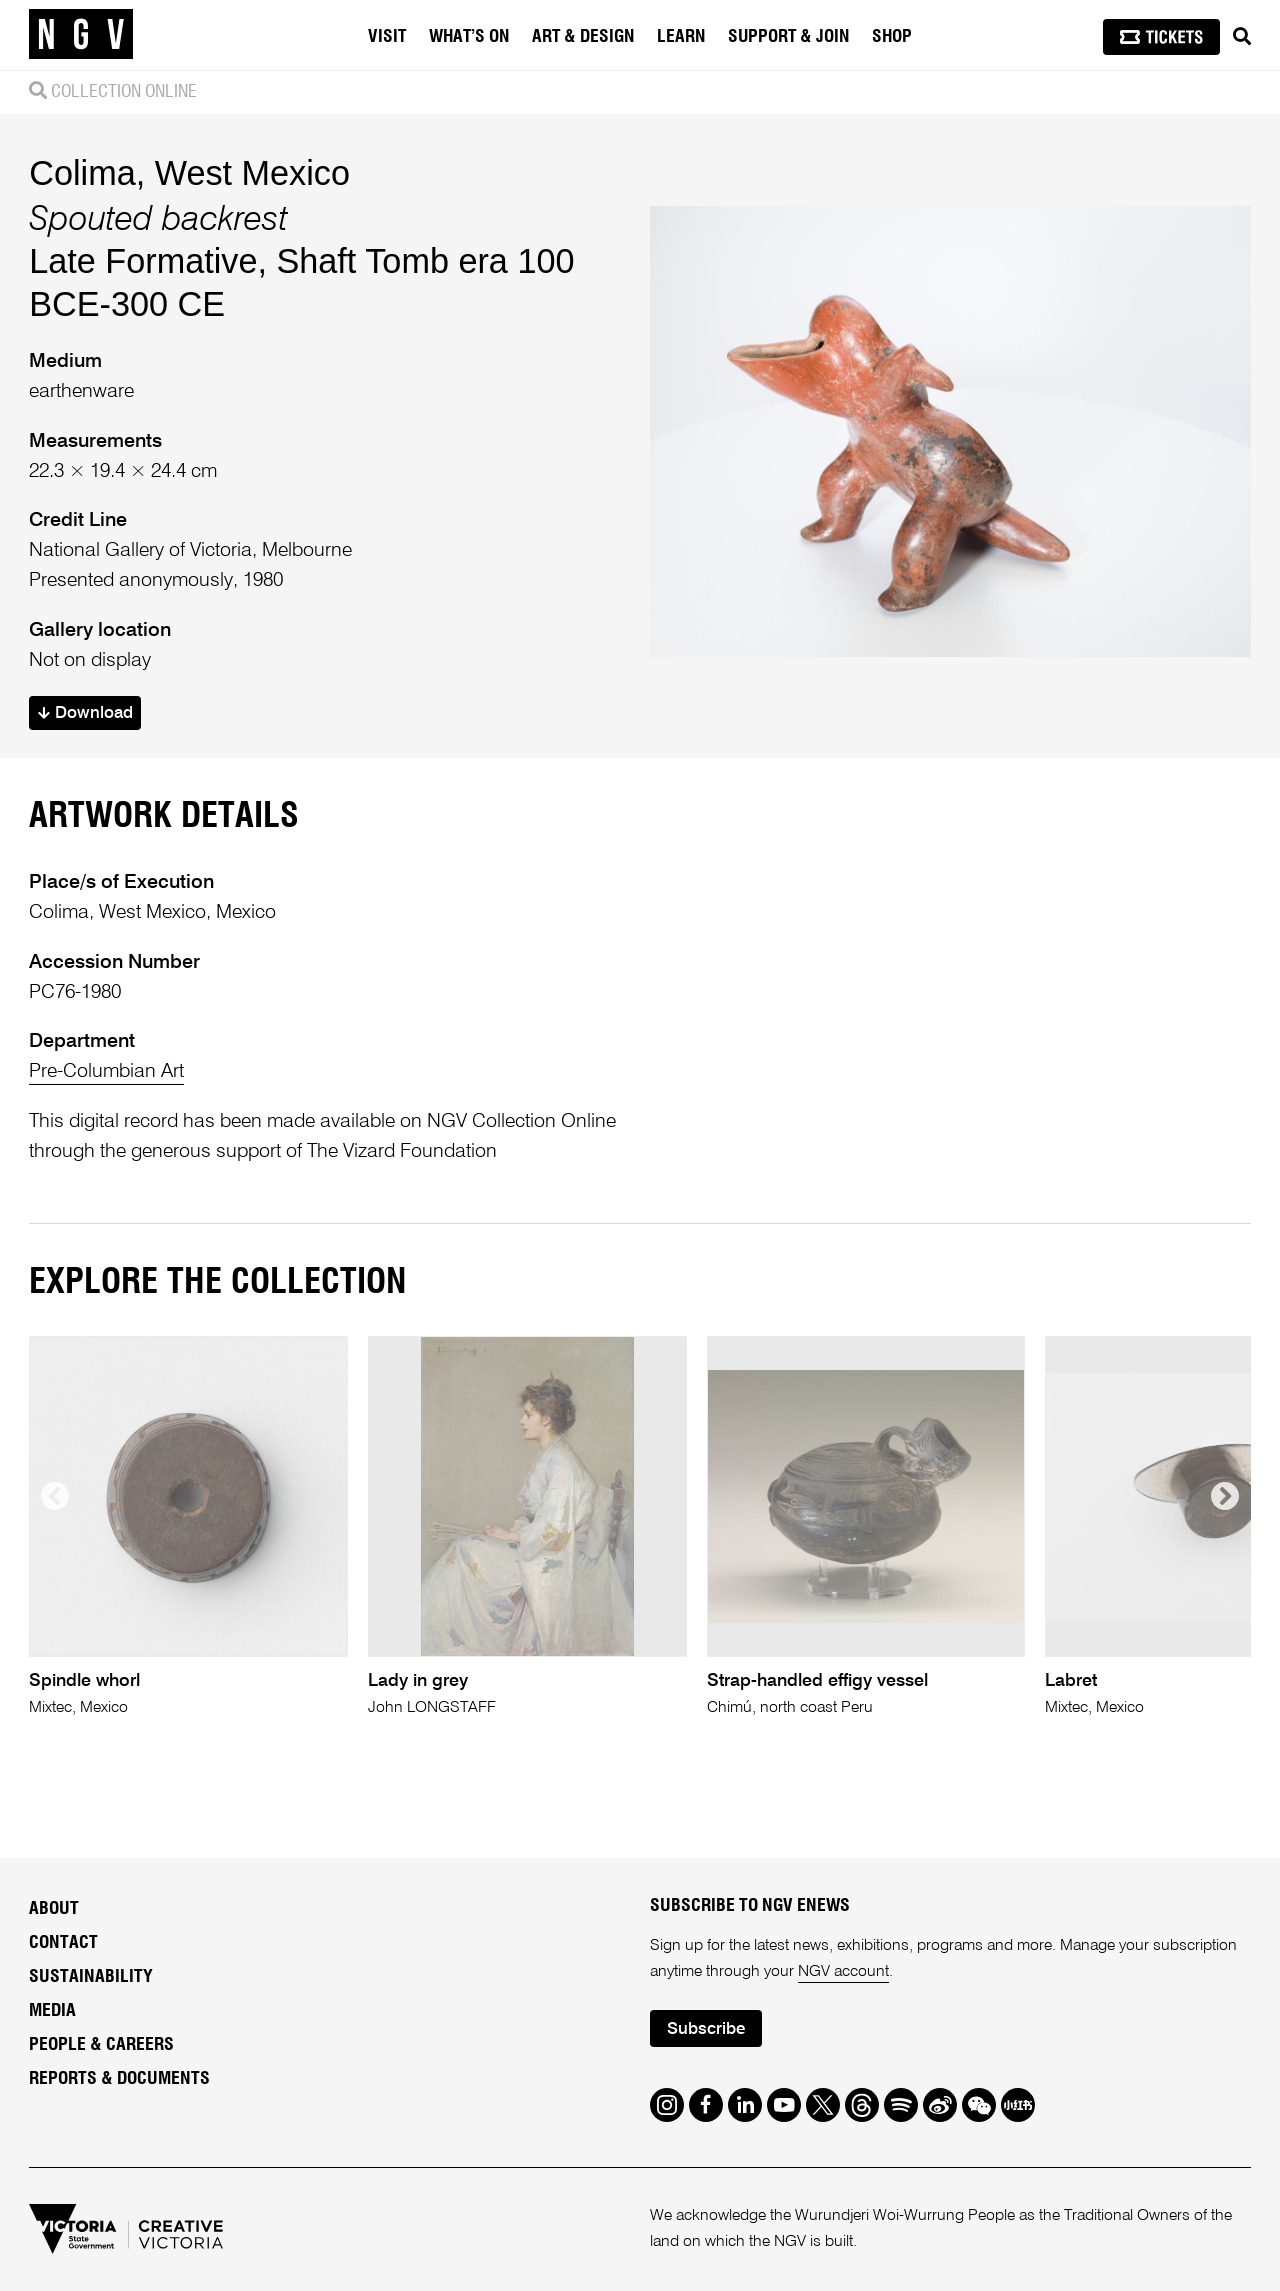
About (54, 1909)
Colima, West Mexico (189, 173)
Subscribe (706, 2029)
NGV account (843, 1972)
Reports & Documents (119, 2079)
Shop (892, 37)
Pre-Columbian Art (106, 1071)
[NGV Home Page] (81, 35)
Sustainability (91, 1977)
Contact (63, 1943)
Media (52, 2011)
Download (85, 713)
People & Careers (101, 2045)
